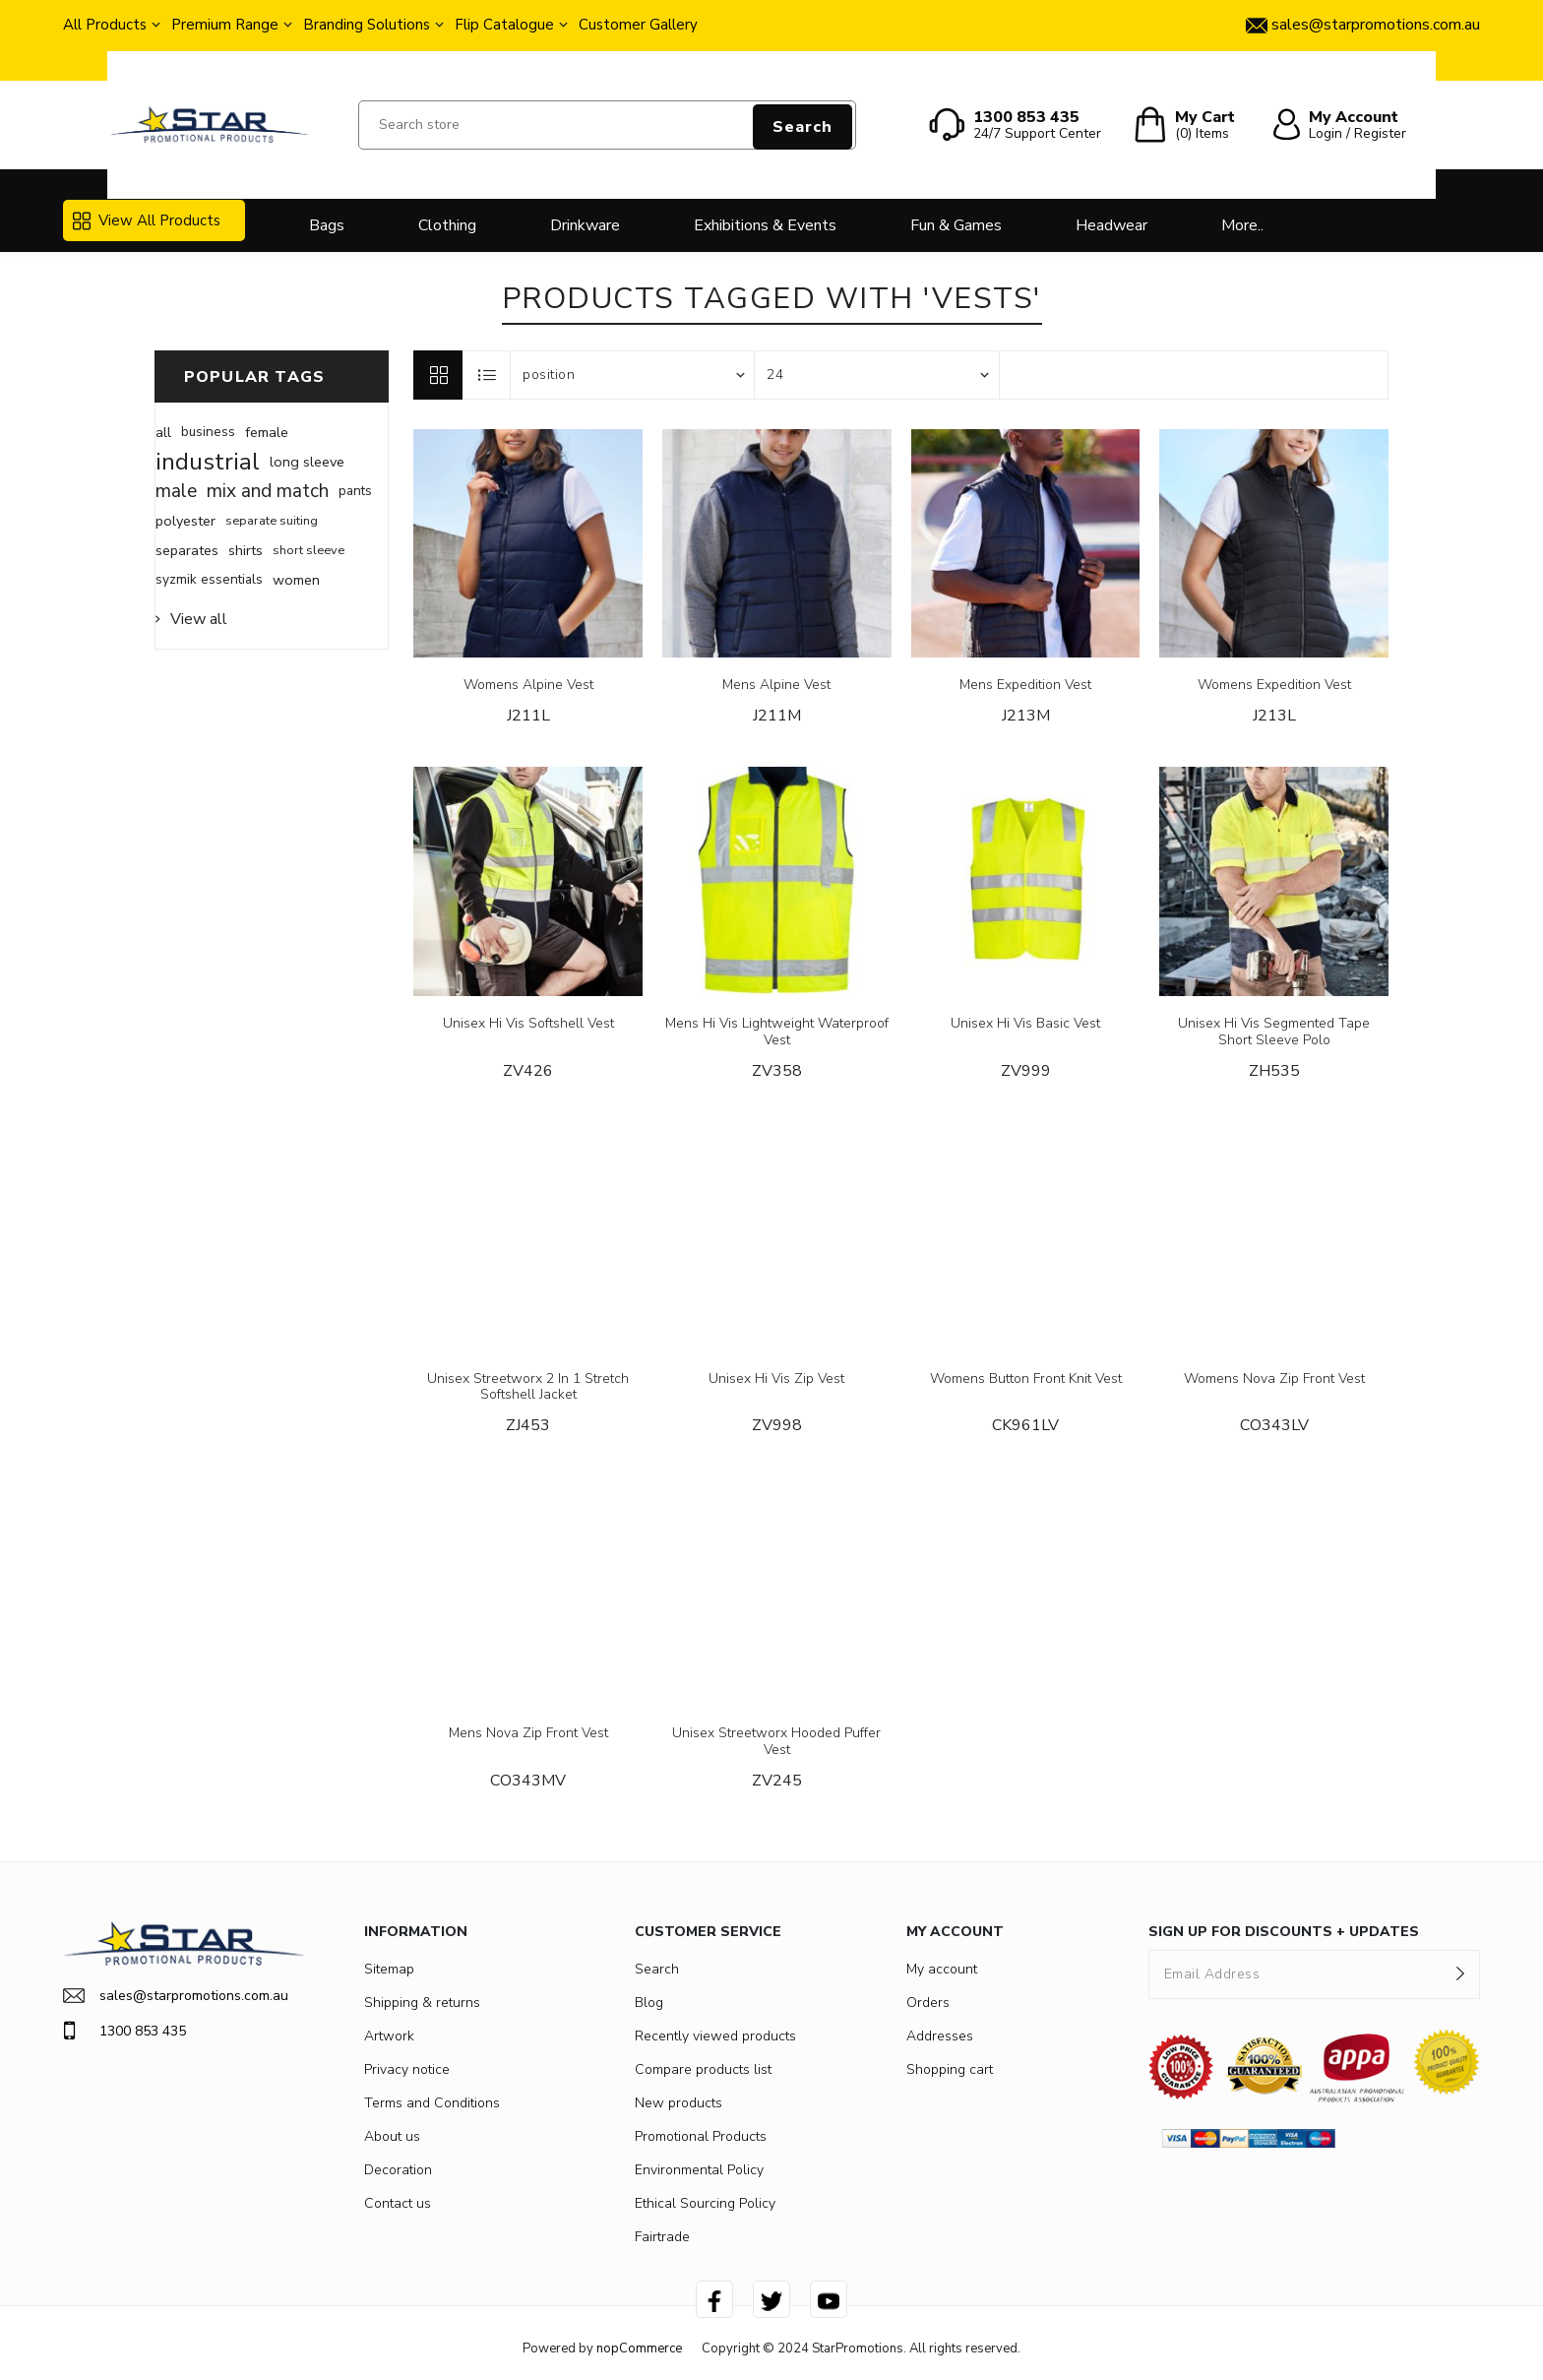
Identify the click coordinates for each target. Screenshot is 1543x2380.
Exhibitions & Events (765, 225)
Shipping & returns (422, 2002)
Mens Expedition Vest (1025, 685)
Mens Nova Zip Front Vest (528, 1733)
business (208, 431)
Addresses (939, 2036)
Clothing (447, 225)
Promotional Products (701, 2136)
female (266, 432)
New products (678, 2103)
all (163, 432)
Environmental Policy (699, 2170)
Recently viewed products (715, 2036)
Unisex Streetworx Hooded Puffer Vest (776, 1742)
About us (392, 2136)
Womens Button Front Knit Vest (1026, 1379)
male (176, 491)
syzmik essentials (209, 579)
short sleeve (308, 550)
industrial (207, 461)
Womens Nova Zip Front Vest (1274, 1379)
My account (941, 1969)
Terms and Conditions (432, 2103)
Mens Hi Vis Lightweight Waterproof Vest (777, 1032)
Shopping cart (949, 2069)
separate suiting (271, 521)
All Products (105, 24)
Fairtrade (662, 2236)
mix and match (268, 491)
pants (355, 490)
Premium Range (224, 24)
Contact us (397, 2203)
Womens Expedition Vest (1274, 685)
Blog (649, 2002)
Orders (928, 2002)
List (487, 375)
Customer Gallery (638, 24)
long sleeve (307, 461)
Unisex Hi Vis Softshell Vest (528, 1024)
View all (198, 619)
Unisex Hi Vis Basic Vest (1025, 1024)
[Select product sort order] (633, 375)
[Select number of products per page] (877, 375)
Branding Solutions (366, 24)
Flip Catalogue (504, 24)
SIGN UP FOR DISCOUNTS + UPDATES (1283, 1931)
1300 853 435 (124, 2030)
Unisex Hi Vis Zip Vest (776, 1379)
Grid (438, 375)
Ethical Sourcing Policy (705, 2203)
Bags (326, 225)
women (296, 580)
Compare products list (703, 2069)
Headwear (1111, 225)
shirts (245, 550)
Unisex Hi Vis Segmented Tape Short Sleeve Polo (1274, 1032)
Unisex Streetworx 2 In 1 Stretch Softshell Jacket (528, 1388)
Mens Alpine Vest (776, 685)
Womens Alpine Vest (528, 685)
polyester (185, 521)
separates (186, 550)
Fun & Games (956, 225)
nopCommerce (639, 2348)
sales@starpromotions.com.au (175, 1995)
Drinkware (585, 225)
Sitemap (389, 1969)
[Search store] (607, 125)
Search (802, 127)
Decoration (398, 2170)
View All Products (146, 220)
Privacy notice (407, 2069)
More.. (1242, 225)
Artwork (389, 2036)
